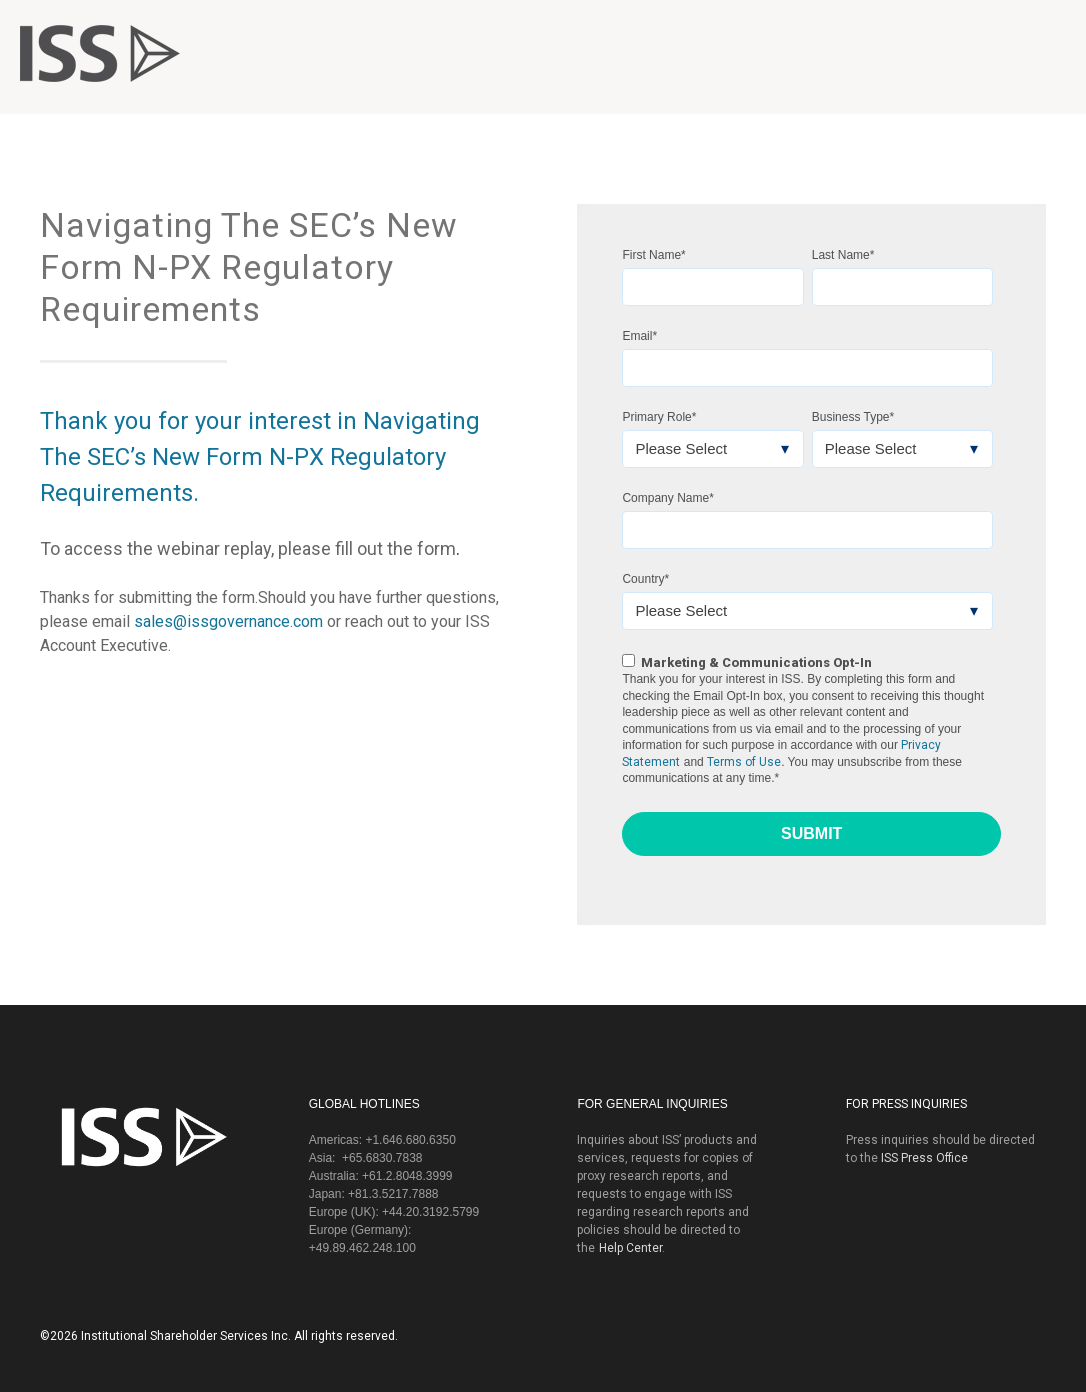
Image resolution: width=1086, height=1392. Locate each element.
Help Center (630, 1248)
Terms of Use (744, 762)
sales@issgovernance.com (228, 621)
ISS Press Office (924, 1158)
